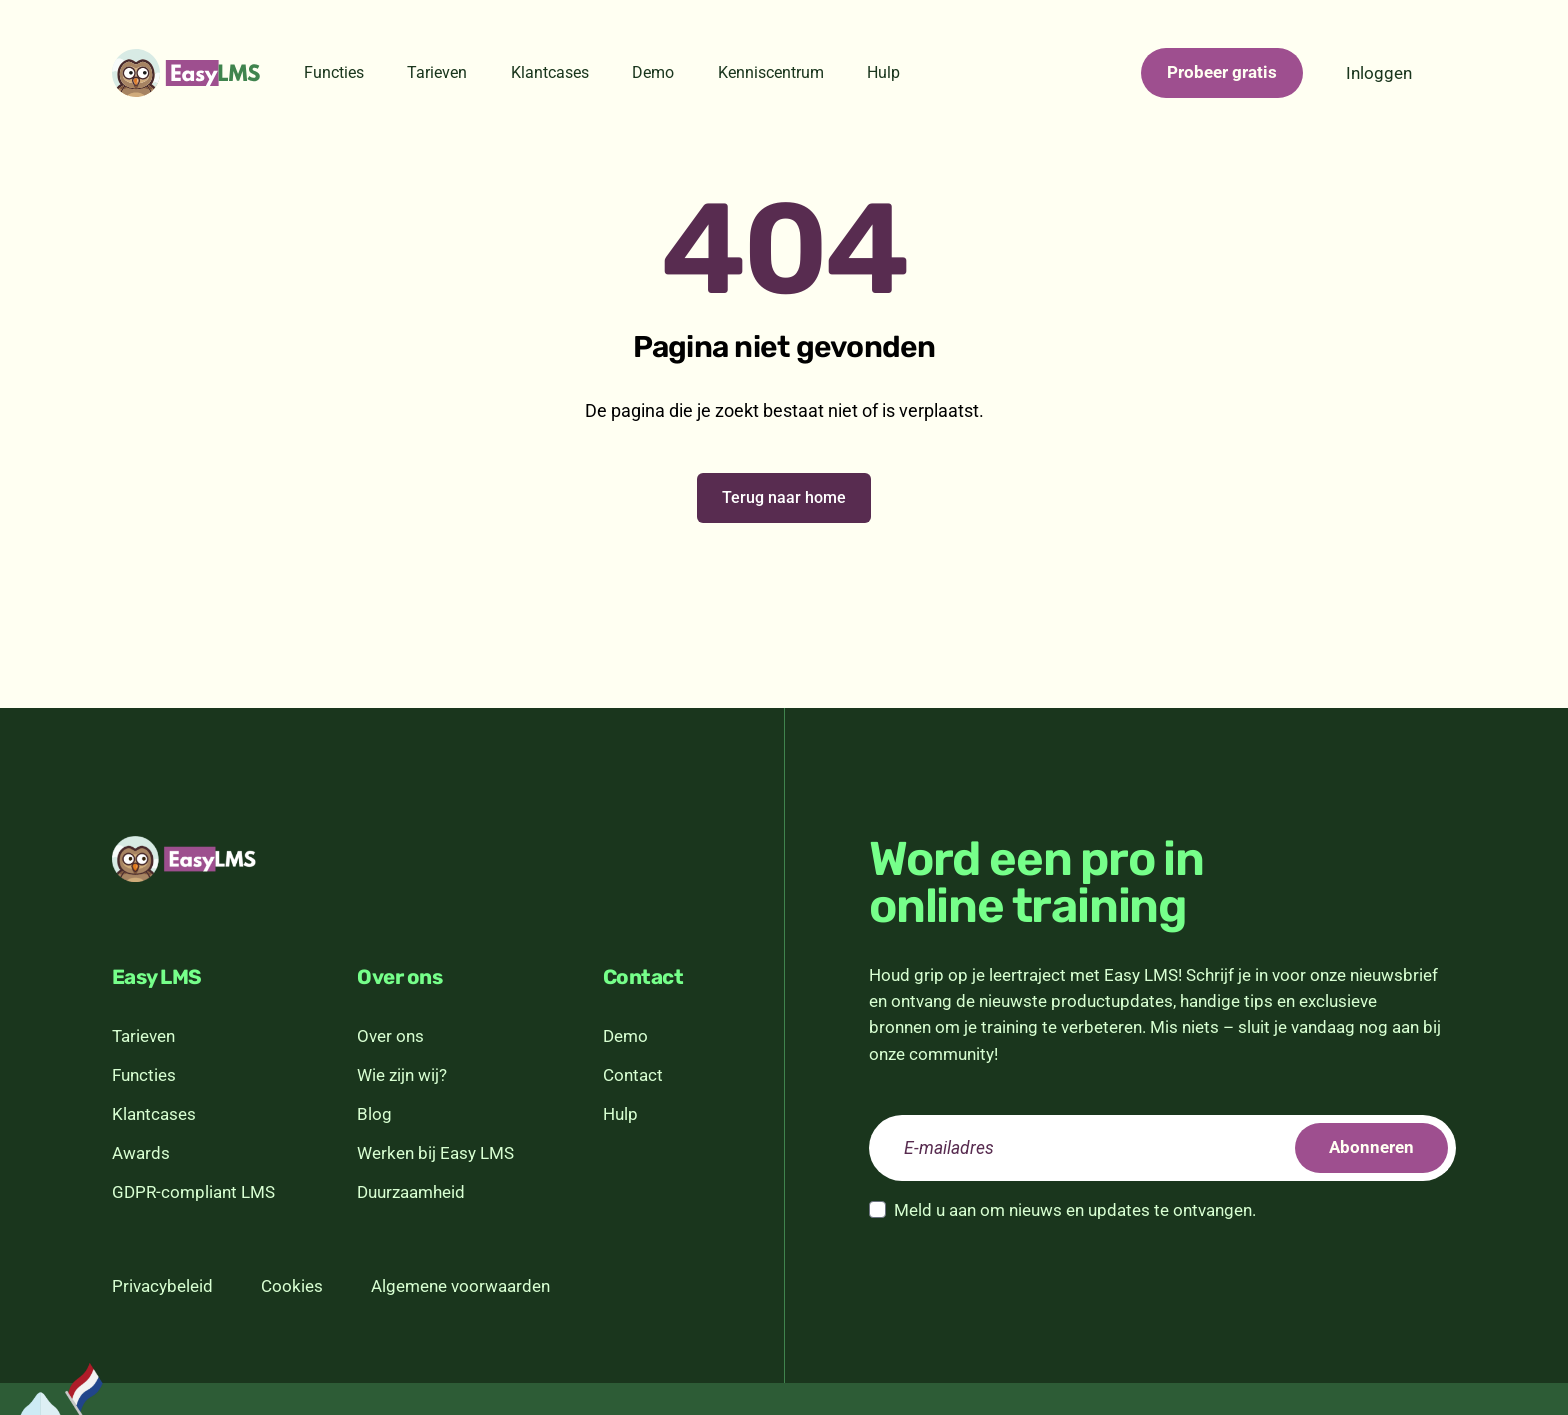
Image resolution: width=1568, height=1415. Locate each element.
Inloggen (1379, 73)
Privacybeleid (162, 1286)
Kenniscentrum (771, 72)
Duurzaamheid (411, 1192)
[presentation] (1021, 1278)
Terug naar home (784, 497)
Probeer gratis (1222, 72)
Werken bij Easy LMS (435, 1153)
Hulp (883, 72)
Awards (141, 1153)
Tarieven (437, 72)
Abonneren (1371, 1147)
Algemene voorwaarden (460, 1286)
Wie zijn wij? (402, 1075)
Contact (633, 1075)
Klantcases (550, 72)
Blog (374, 1114)
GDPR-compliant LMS (193, 1192)
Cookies (292, 1286)
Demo (653, 72)
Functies (334, 72)
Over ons (390, 1036)
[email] (1162, 1148)
